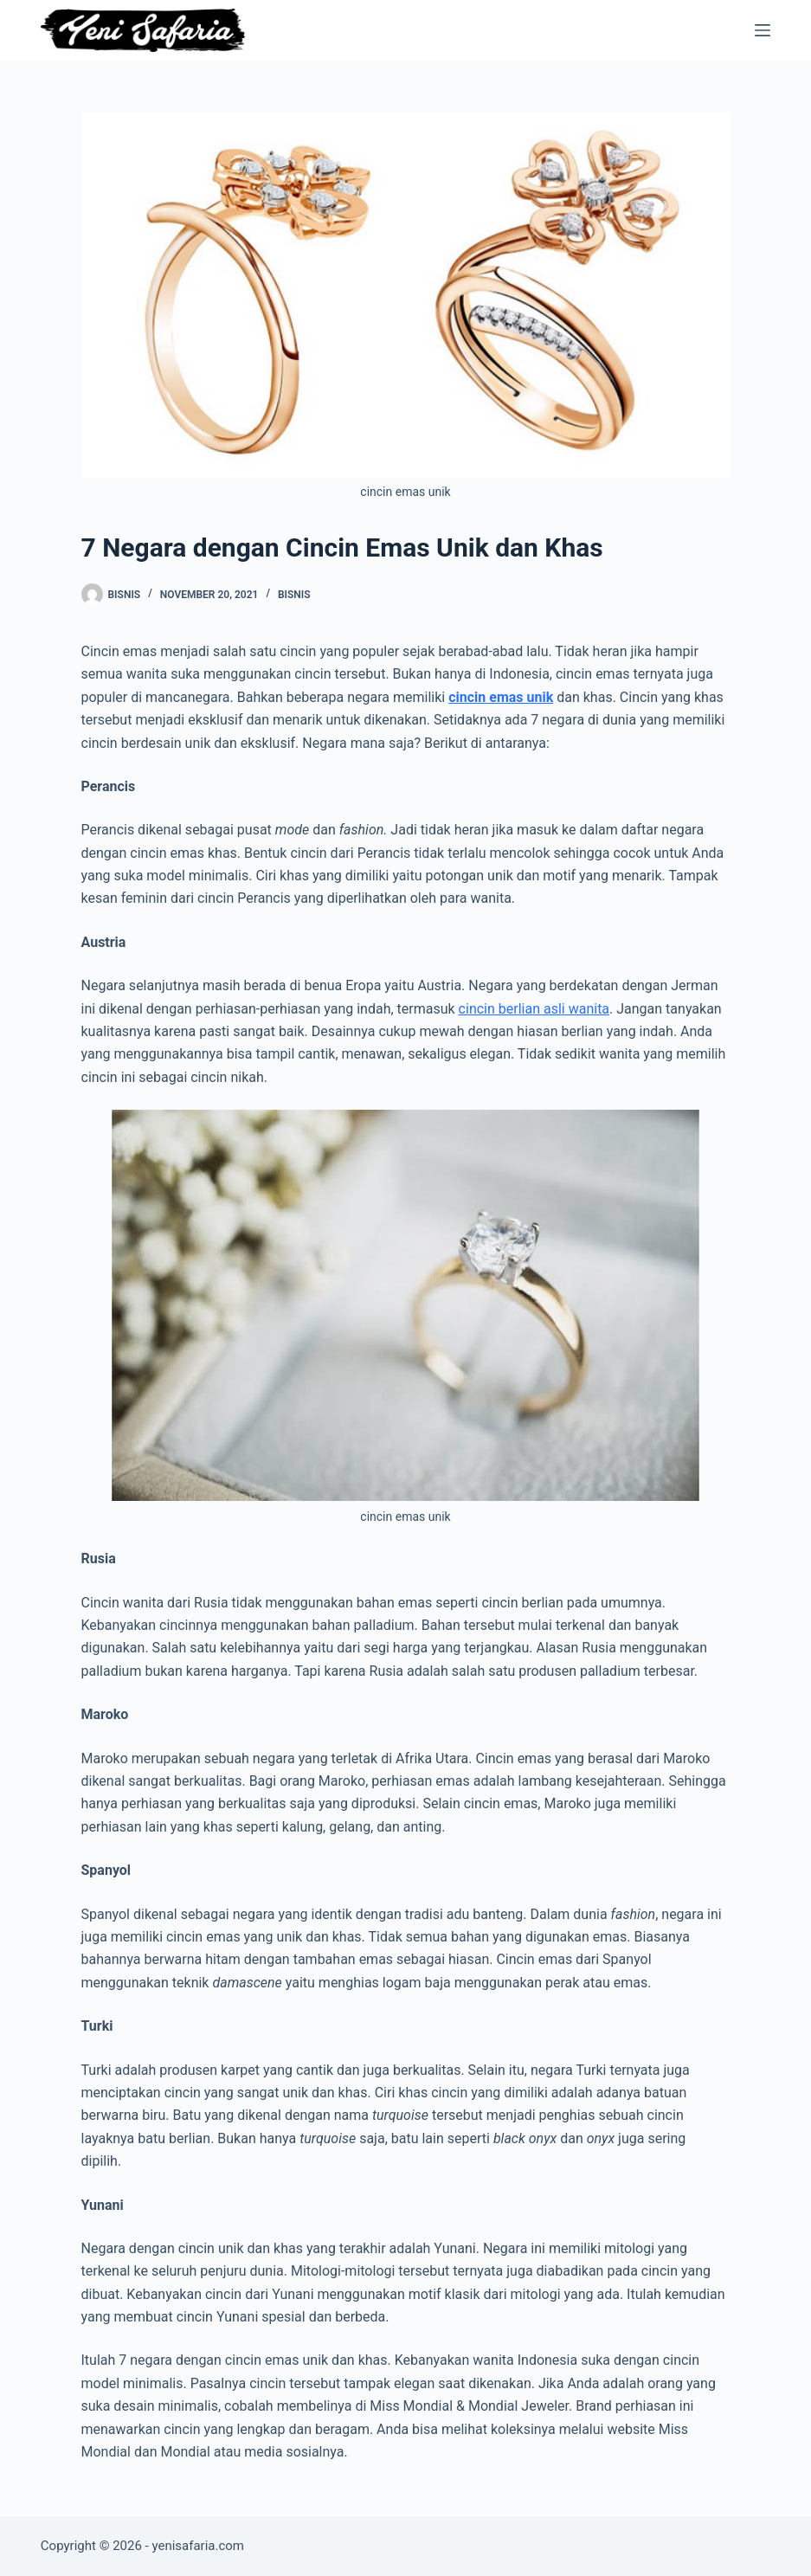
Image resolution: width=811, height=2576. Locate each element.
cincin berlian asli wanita (534, 1009)
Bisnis (294, 595)
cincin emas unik (500, 697)
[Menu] (762, 30)
